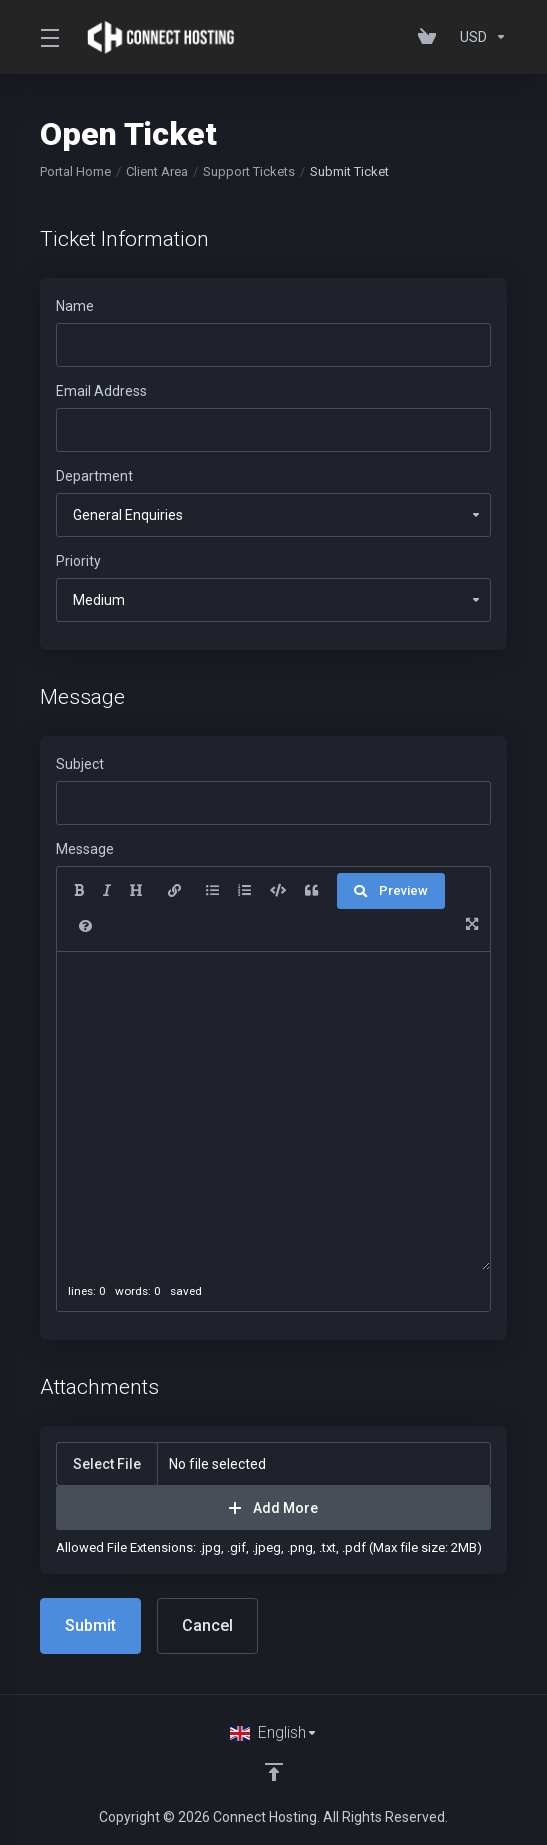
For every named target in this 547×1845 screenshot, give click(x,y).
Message (85, 849)
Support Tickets (249, 171)
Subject (80, 764)
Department (94, 476)
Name (75, 306)
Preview (391, 890)
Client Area (157, 171)
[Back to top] (274, 1772)
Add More (273, 1508)
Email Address (101, 391)
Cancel (207, 1625)
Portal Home (75, 171)
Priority (78, 561)
